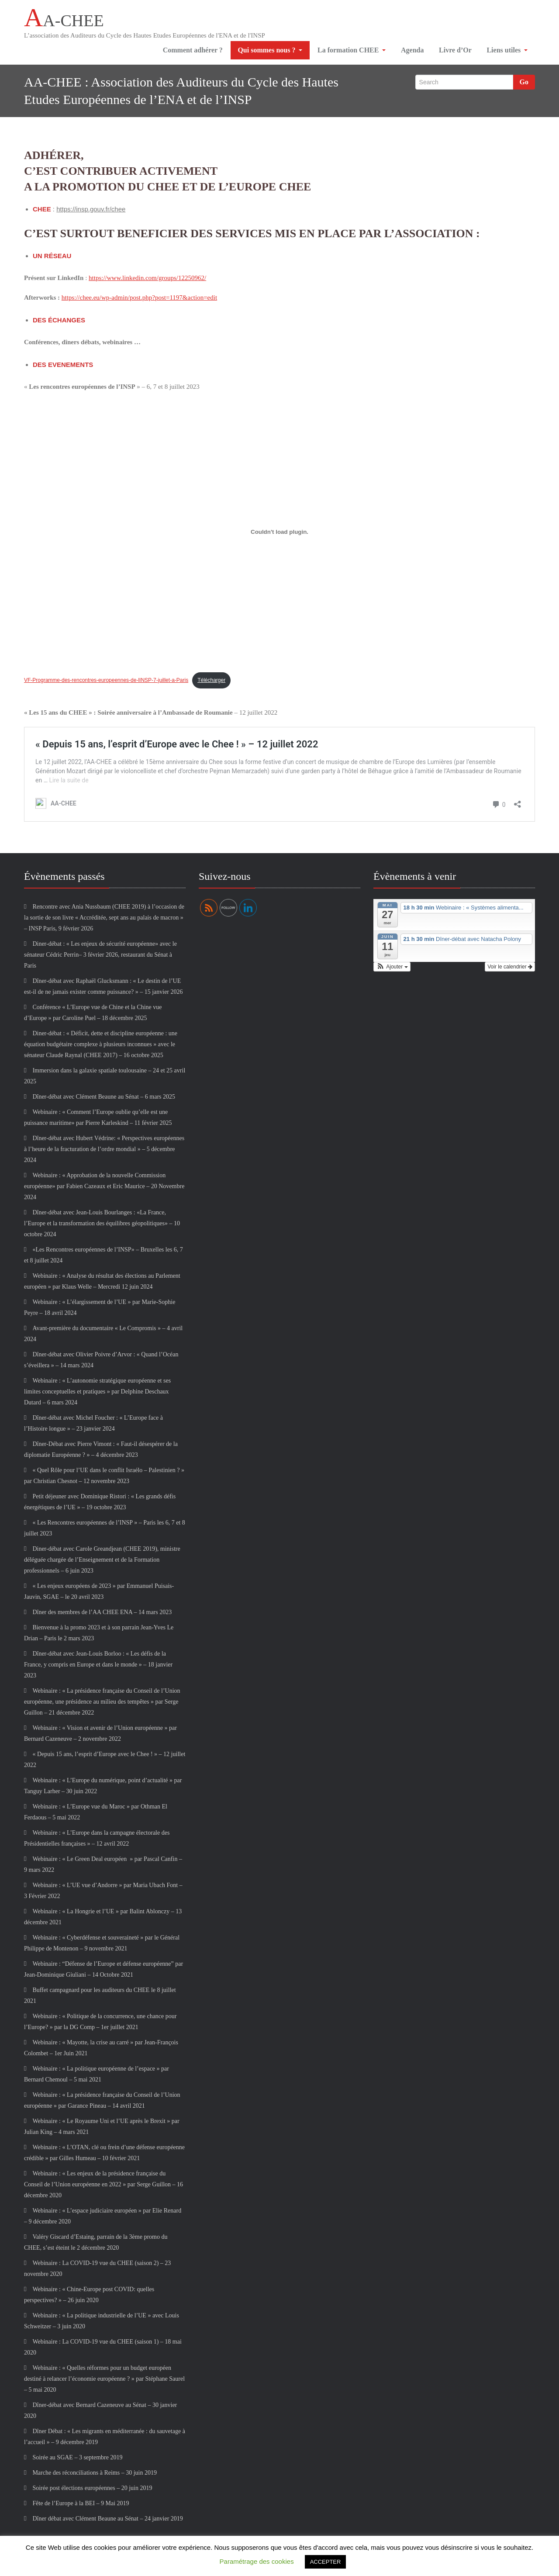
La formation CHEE (349, 51)
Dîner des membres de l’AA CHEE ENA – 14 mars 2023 (102, 1614)
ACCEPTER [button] (325, 2562)
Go (524, 84)
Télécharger (211, 683)
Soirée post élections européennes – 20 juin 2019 (92, 2490)
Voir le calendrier (509, 970)
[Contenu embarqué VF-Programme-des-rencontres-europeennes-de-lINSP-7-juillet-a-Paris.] (279, 535)
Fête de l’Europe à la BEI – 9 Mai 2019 (80, 2506)
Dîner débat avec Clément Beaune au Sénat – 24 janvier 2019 (107, 2521)
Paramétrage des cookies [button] (257, 2561)
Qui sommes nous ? (269, 51)
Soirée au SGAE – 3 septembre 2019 (77, 2460)
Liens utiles (506, 51)
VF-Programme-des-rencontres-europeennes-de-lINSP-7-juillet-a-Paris (106, 683)
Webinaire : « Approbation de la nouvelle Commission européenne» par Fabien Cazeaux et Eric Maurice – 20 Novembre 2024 (104, 1189)
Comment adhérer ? (192, 51)
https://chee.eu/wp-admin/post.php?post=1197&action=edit (139, 300)
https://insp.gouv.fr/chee (90, 211)
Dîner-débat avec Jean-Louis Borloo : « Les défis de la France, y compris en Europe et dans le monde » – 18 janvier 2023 (98, 1667)
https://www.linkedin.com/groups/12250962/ (147, 280)
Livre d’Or (454, 51)
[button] (392, 969)
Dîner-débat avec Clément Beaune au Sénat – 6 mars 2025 (103, 1099)
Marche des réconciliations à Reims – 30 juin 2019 (94, 2475)
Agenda (410, 51)
